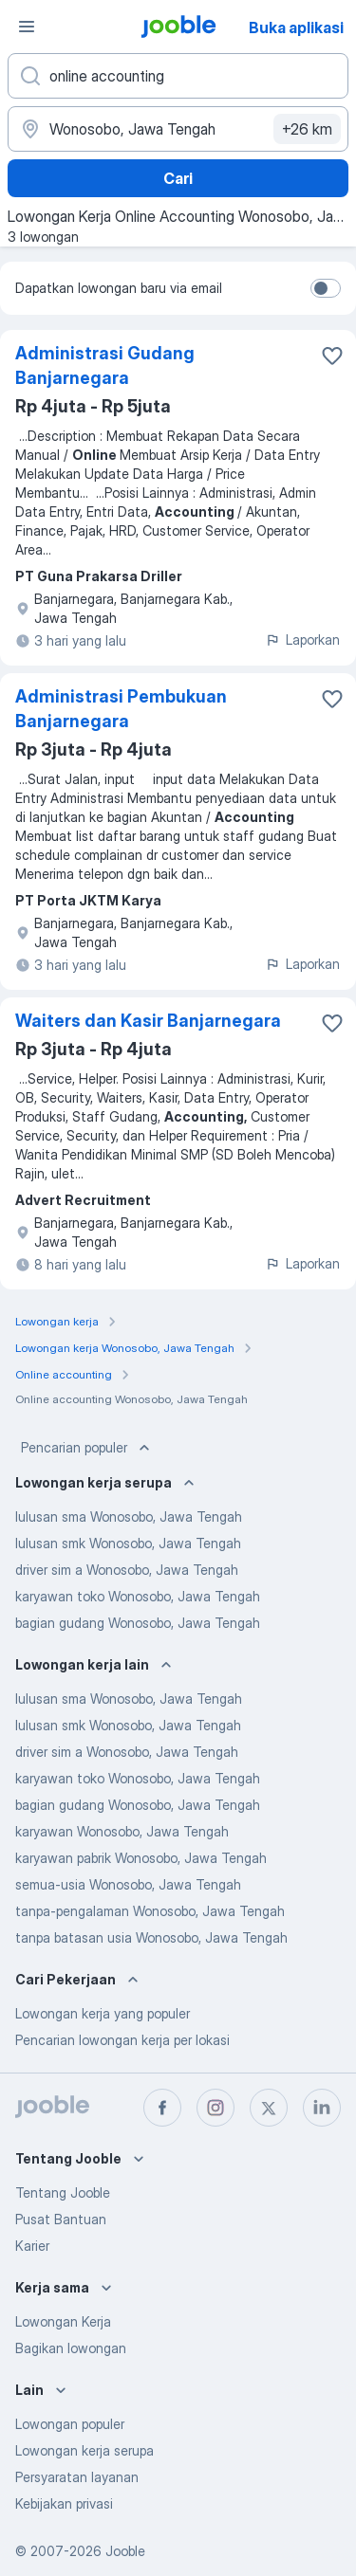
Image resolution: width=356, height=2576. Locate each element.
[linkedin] (322, 2108)
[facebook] (162, 2108)
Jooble (125, 2551)
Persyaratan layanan (77, 2477)
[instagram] (215, 2108)
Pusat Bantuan (60, 2219)
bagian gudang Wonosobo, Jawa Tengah (137, 1623)
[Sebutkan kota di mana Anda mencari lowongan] (178, 129)
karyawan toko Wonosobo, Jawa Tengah (137, 1596)
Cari (178, 178)
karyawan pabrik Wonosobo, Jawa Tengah (141, 1858)
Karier (32, 2246)
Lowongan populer (69, 2424)
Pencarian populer (87, 1447)
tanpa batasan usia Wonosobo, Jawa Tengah (151, 1937)
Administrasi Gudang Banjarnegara (105, 365)
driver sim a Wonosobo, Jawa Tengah (126, 1570)
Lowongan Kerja (63, 2321)
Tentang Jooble (62, 2192)
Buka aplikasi (296, 27)
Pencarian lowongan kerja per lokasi (122, 2040)
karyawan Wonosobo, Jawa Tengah (122, 1831)
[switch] (325, 288)
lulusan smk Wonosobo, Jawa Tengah (128, 1543)
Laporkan (302, 639)
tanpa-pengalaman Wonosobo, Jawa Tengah (150, 1911)
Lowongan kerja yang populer (102, 2013)
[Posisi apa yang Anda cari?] (178, 76)
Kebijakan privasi (64, 2503)
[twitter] (269, 2108)
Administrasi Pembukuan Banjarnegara (121, 708)
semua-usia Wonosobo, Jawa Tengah (128, 1884)
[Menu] (27, 27)
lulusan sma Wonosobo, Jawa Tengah (128, 1516)
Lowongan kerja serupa (84, 2450)
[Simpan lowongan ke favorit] (332, 355)
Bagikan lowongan (70, 2348)
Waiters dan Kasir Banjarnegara (148, 1021)
